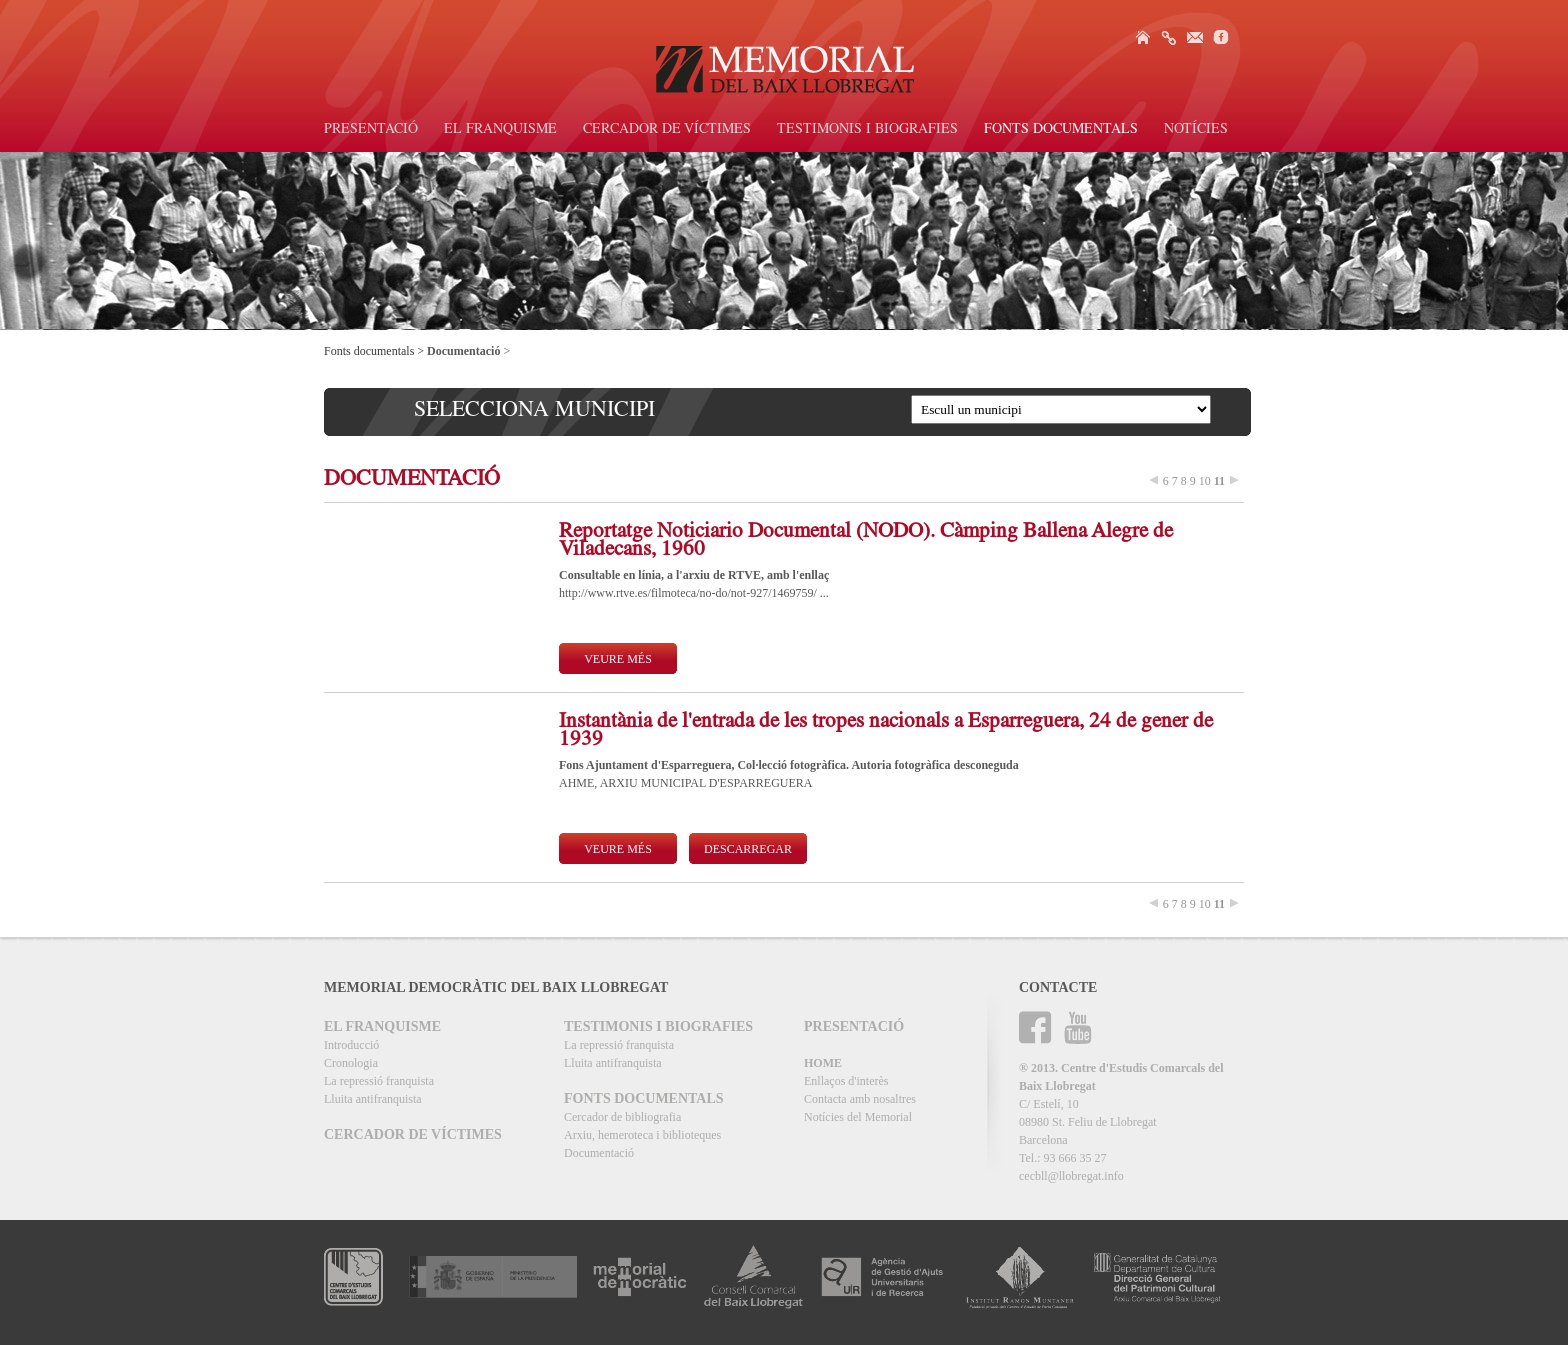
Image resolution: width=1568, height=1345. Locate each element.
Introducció (351, 1045)
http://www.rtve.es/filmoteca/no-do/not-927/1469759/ (689, 593)
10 (1205, 481)
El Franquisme (500, 130)
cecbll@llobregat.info (1071, 1176)
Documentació (599, 1153)
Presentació (371, 130)
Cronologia (351, 1063)
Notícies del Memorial (858, 1117)
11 (1219, 481)
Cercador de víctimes (667, 130)
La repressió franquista (379, 1081)
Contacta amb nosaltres (860, 1099)
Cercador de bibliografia (622, 1117)
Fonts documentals (1061, 130)
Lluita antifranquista (373, 1099)
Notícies (1196, 130)
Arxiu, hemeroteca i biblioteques (642, 1135)
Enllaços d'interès (846, 1081)
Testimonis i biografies (867, 130)
